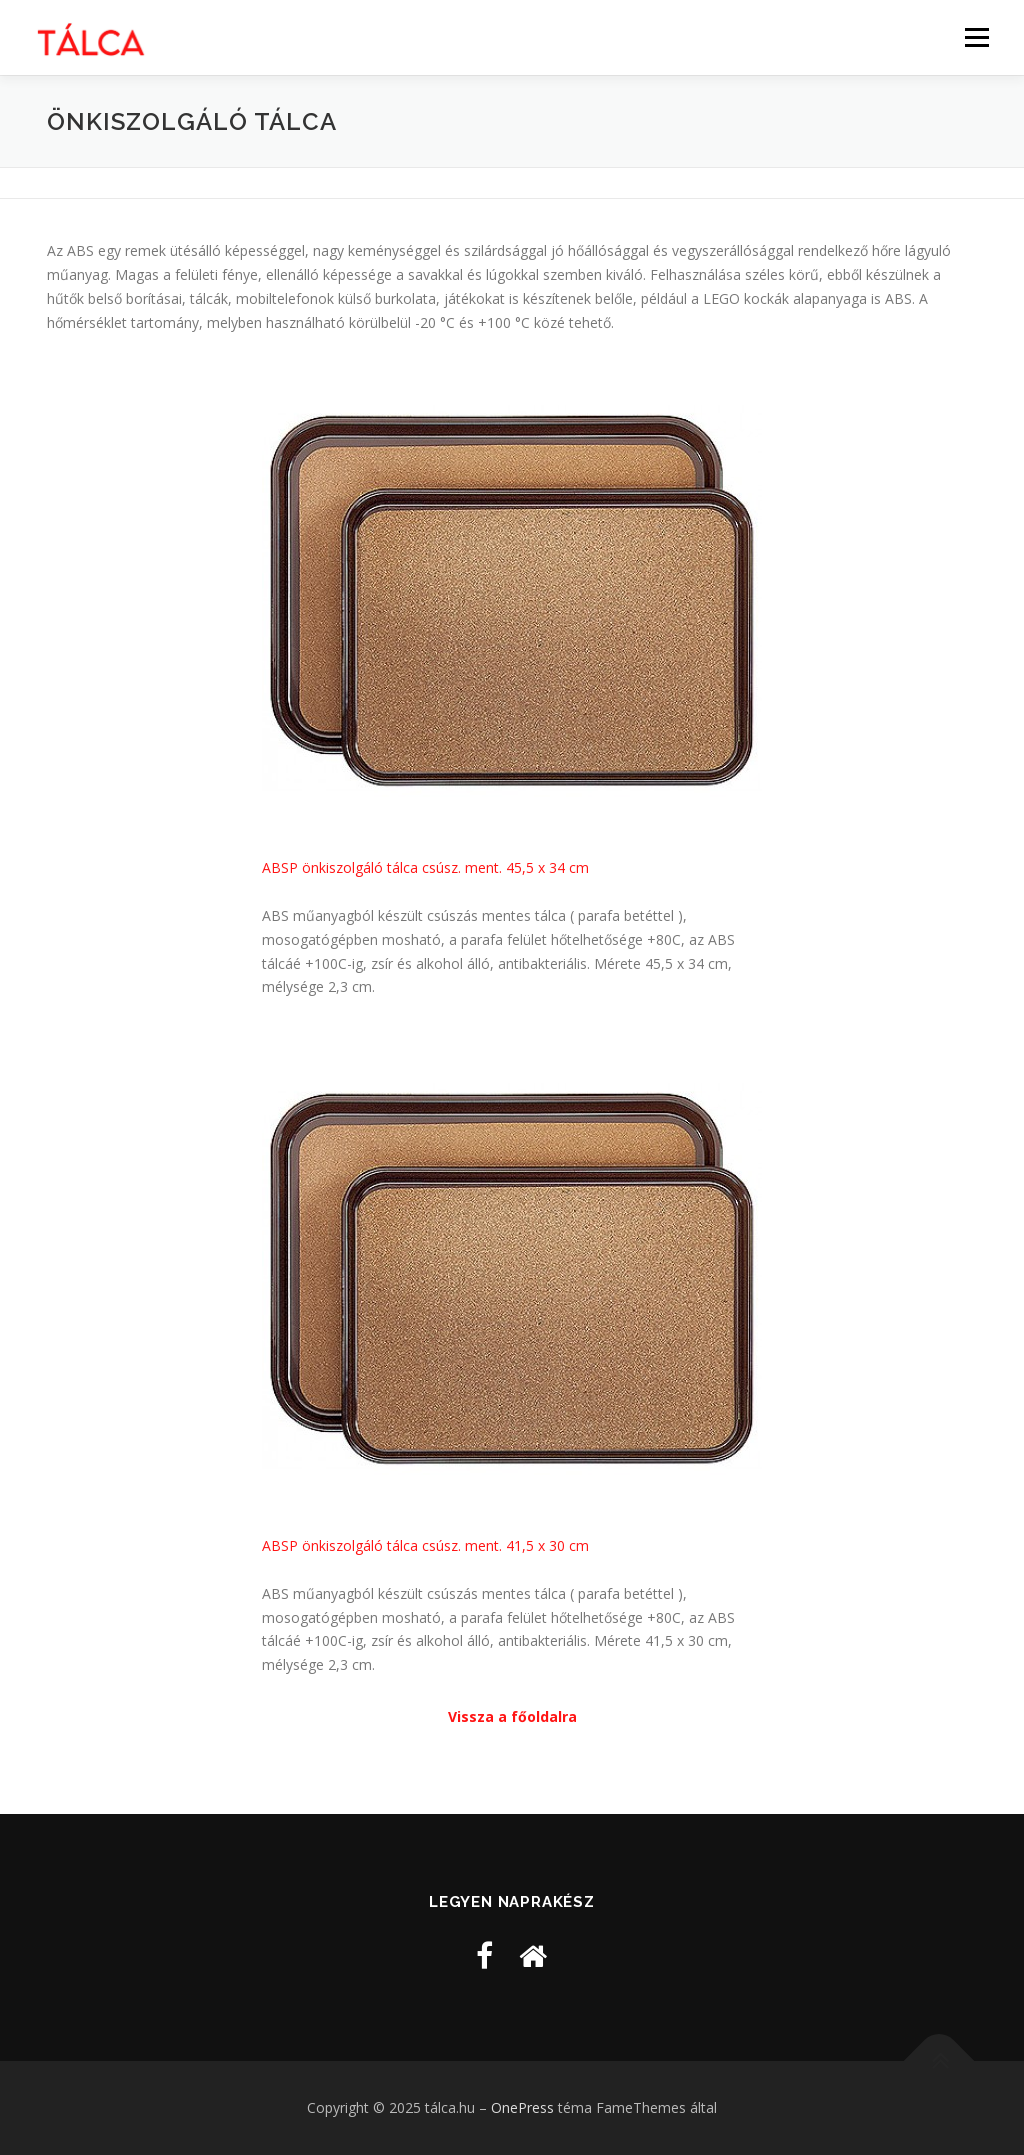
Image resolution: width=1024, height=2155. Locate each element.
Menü (976, 37)
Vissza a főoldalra (512, 1716)
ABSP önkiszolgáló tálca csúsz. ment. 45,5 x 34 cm (425, 867)
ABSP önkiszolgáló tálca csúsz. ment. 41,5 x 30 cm (425, 1545)
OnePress (522, 2107)
